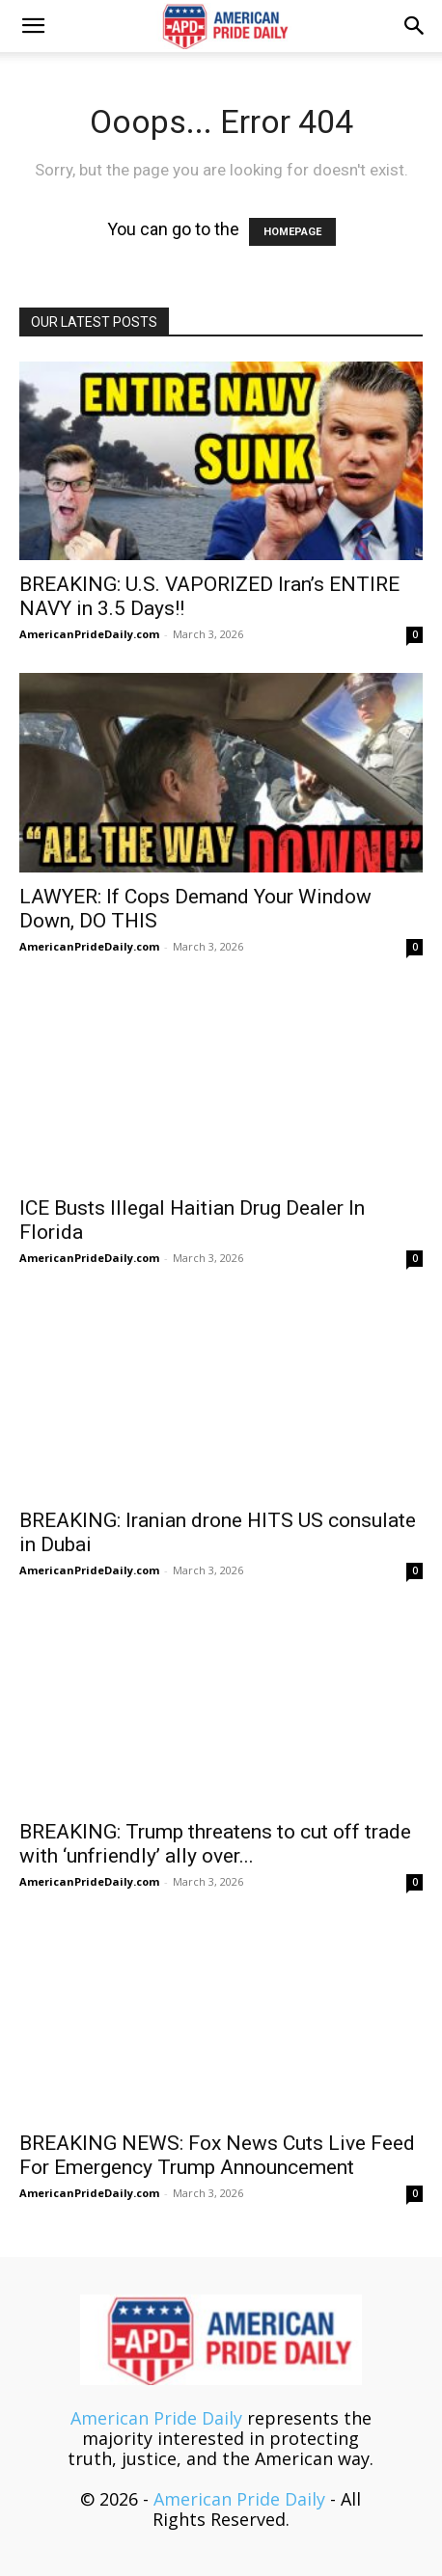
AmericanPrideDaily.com (89, 634)
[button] (33, 26)
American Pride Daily (156, 2417)
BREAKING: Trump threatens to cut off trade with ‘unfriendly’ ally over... (215, 1843)
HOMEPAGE (292, 232)
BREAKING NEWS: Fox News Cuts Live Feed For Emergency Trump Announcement (217, 2155)
